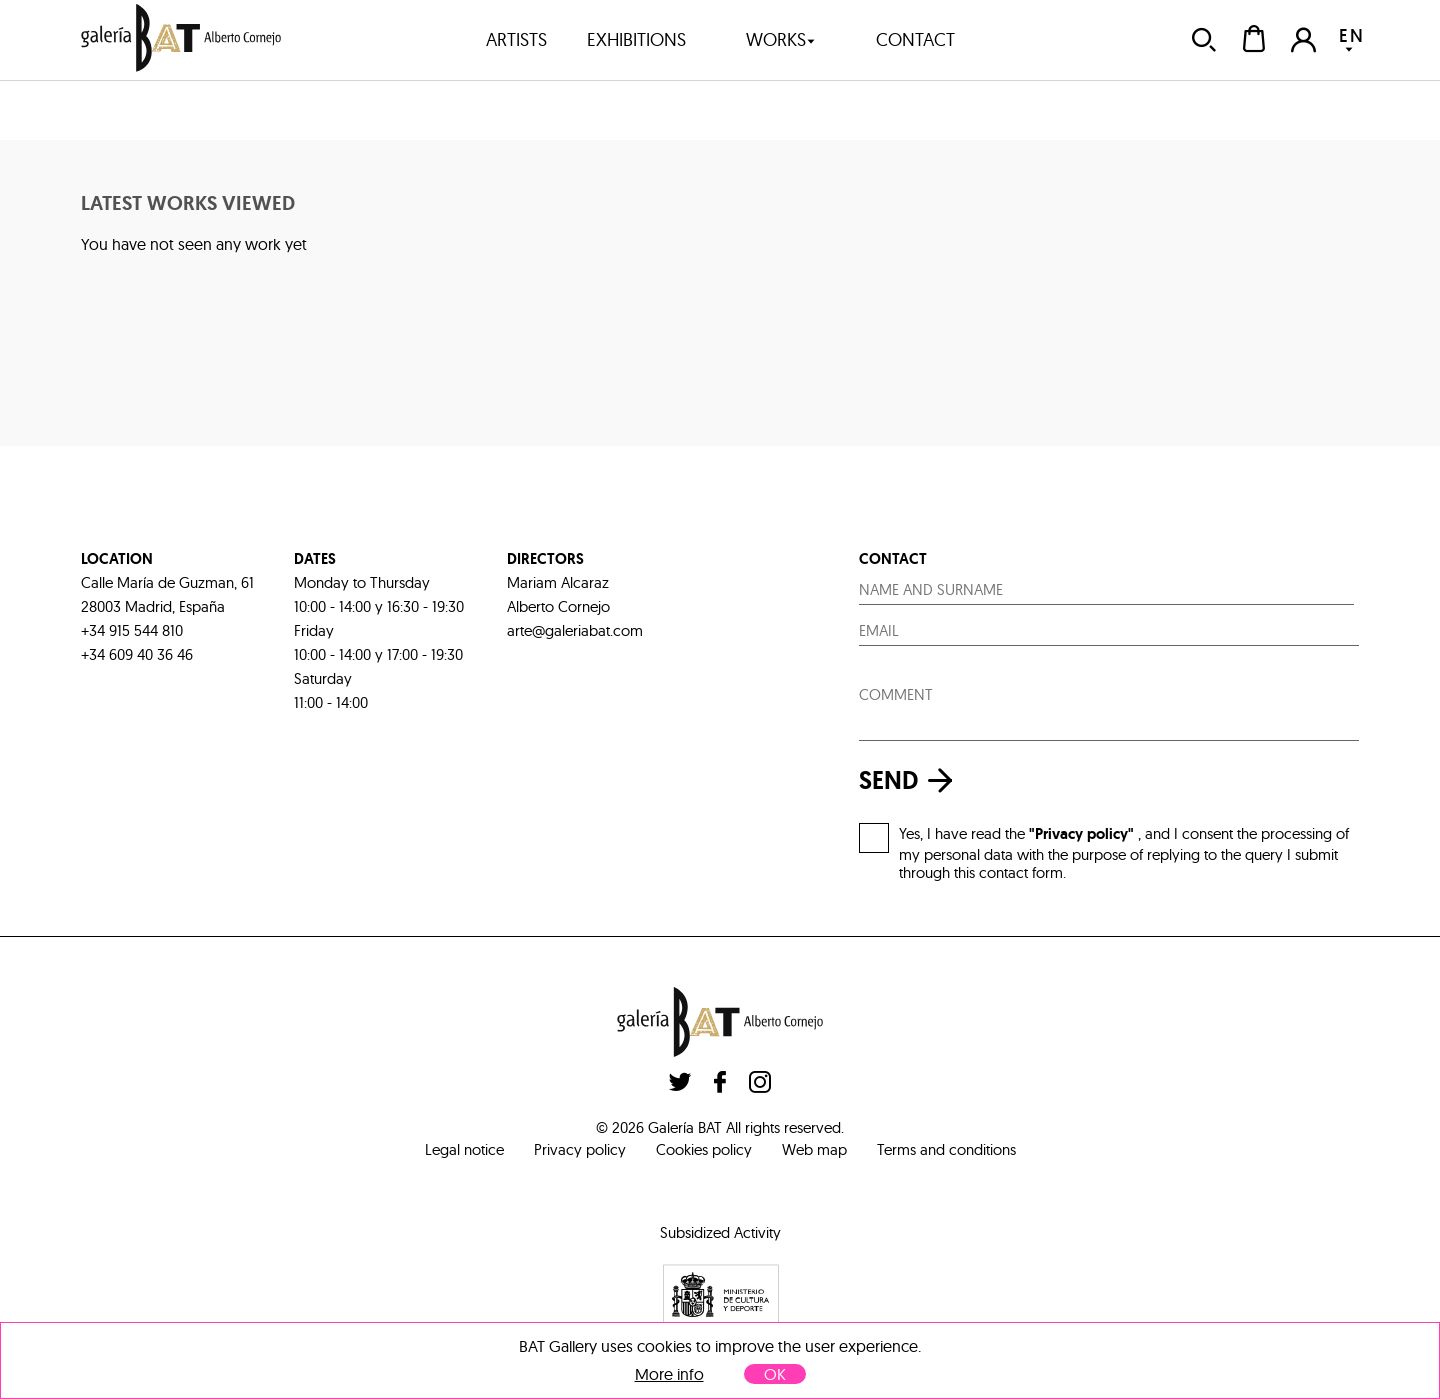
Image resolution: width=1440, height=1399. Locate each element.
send (911, 780)
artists (516, 39)
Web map (814, 1149)
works (781, 39)
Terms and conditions (946, 1149)
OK (775, 1374)
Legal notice (464, 1149)
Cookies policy (704, 1149)
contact (915, 39)
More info (669, 1374)
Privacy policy (580, 1149)
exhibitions (636, 39)
